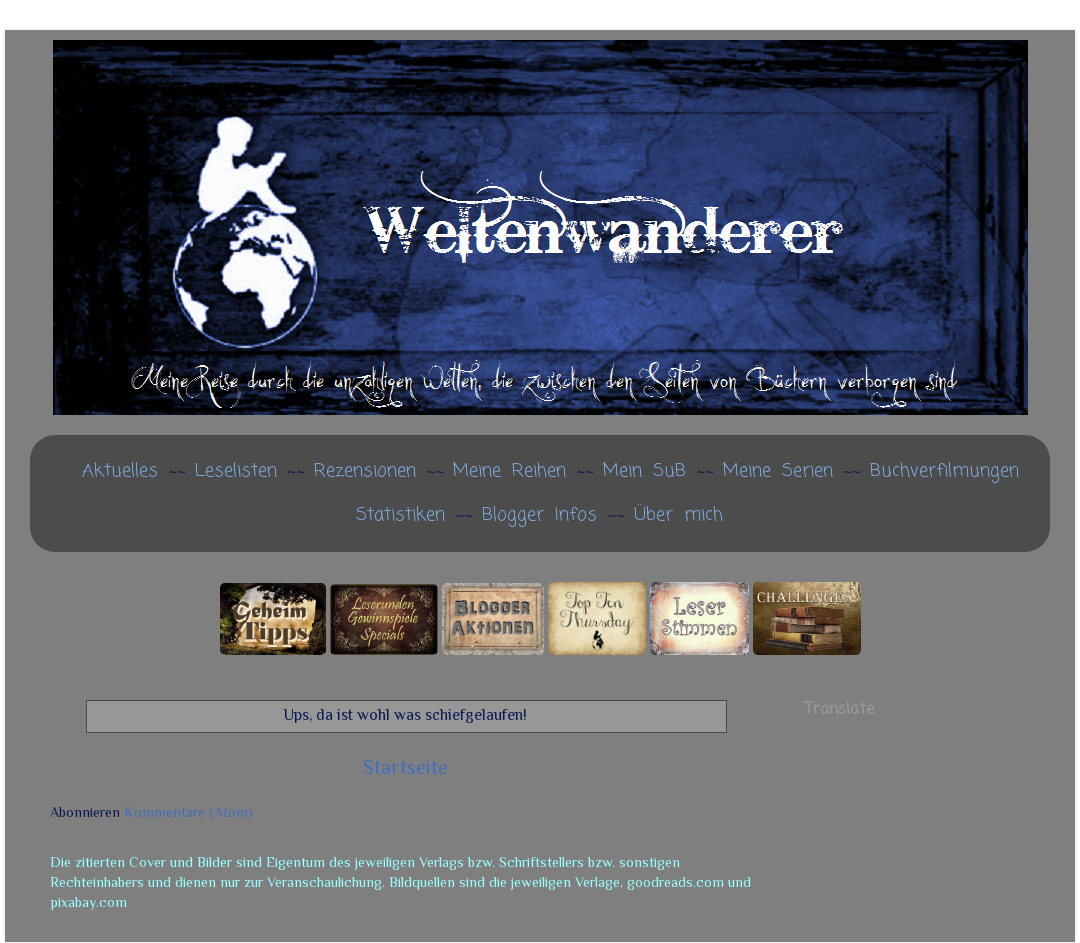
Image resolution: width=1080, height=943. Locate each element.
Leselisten (236, 471)
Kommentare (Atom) (188, 812)
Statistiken (400, 515)
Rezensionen (365, 471)
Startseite (405, 767)
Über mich (678, 515)
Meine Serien (778, 471)
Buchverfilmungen (944, 471)
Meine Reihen (509, 471)
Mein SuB (644, 471)
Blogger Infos (539, 515)
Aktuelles (120, 471)
